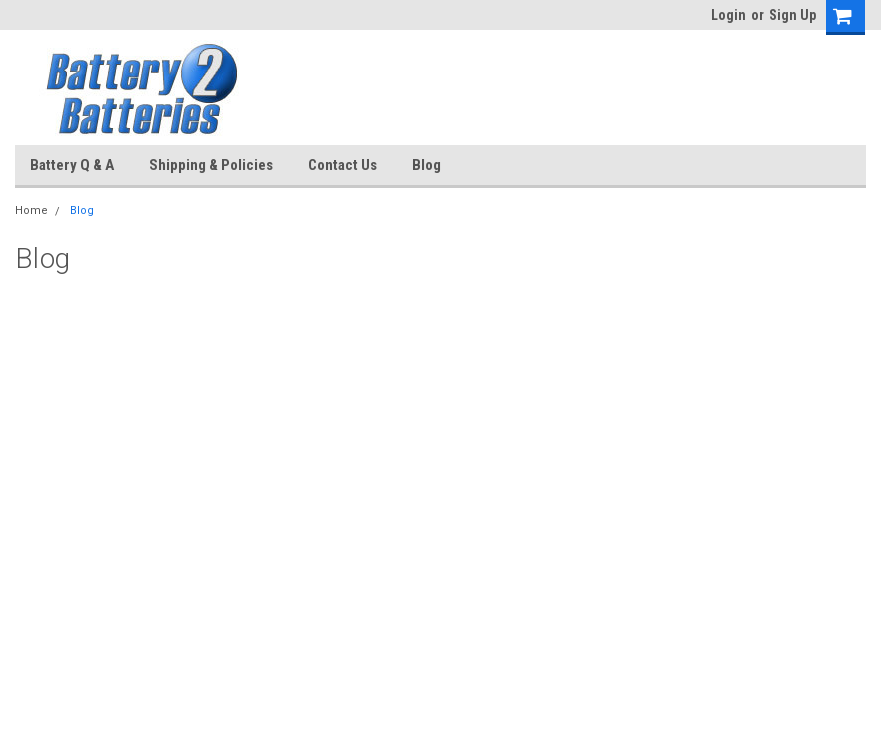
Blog (426, 165)
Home (31, 210)
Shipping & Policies (211, 165)
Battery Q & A (72, 165)
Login (728, 15)
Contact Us (342, 165)
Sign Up (792, 15)
